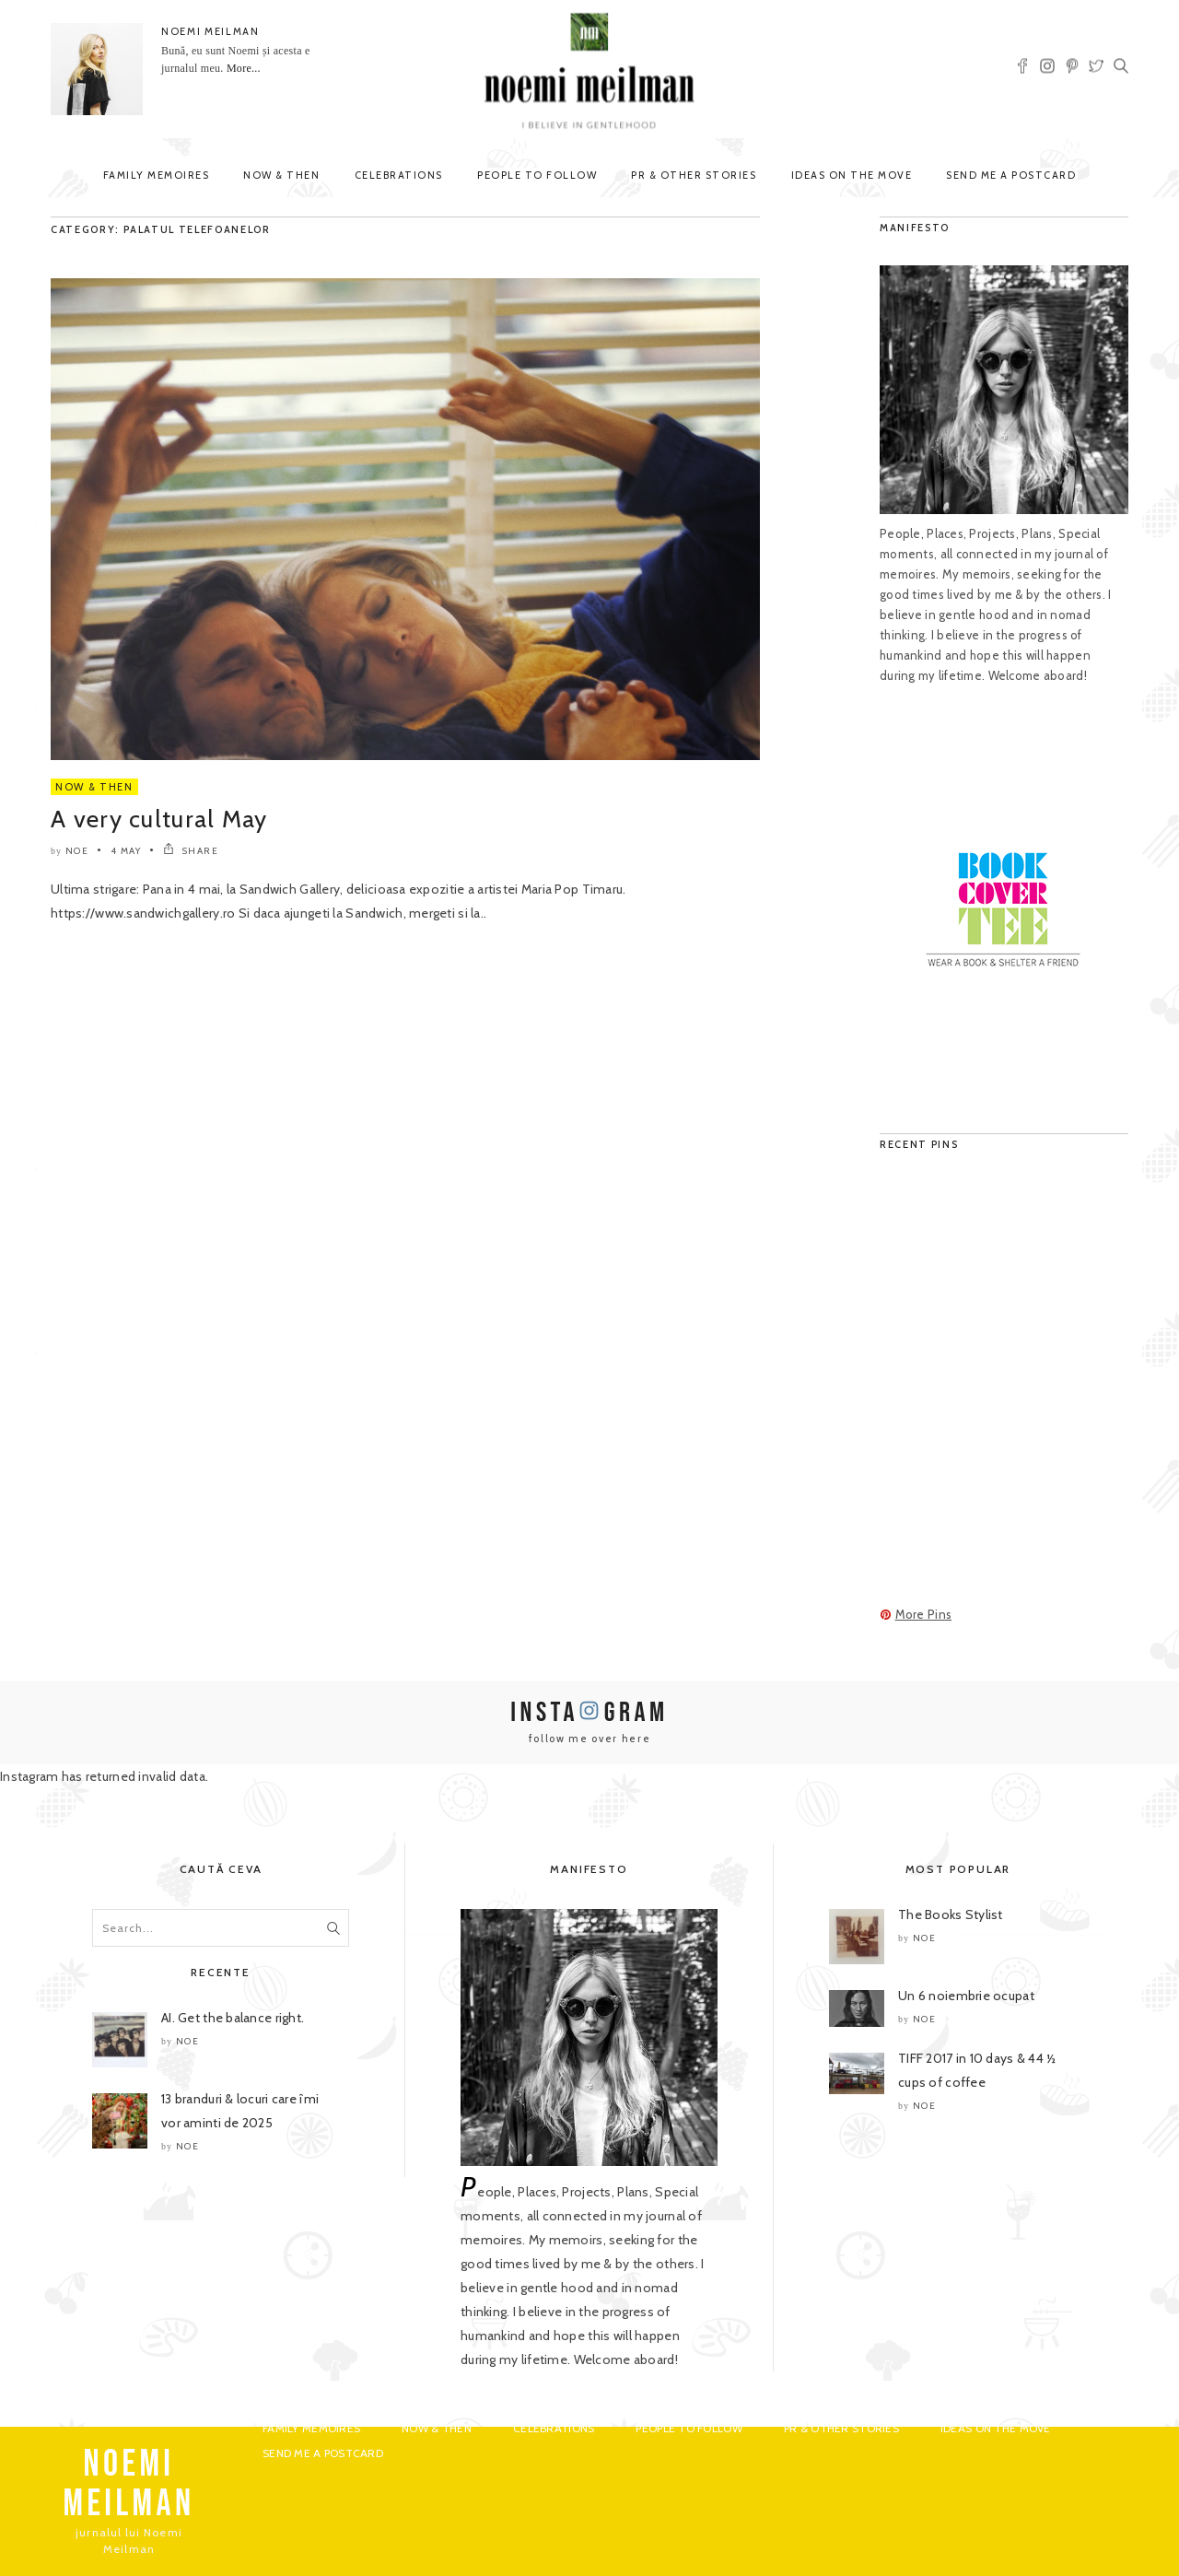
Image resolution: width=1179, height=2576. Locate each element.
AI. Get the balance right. (232, 2017)
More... (244, 68)
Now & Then (281, 175)
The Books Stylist (950, 1914)
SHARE (191, 851)
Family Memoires (156, 175)
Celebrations (399, 175)
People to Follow (537, 175)
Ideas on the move (852, 175)
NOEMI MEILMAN (210, 31)
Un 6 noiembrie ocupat (966, 1995)
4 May (126, 851)
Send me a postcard (1011, 175)
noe (77, 851)
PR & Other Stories (693, 175)
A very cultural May (159, 819)
